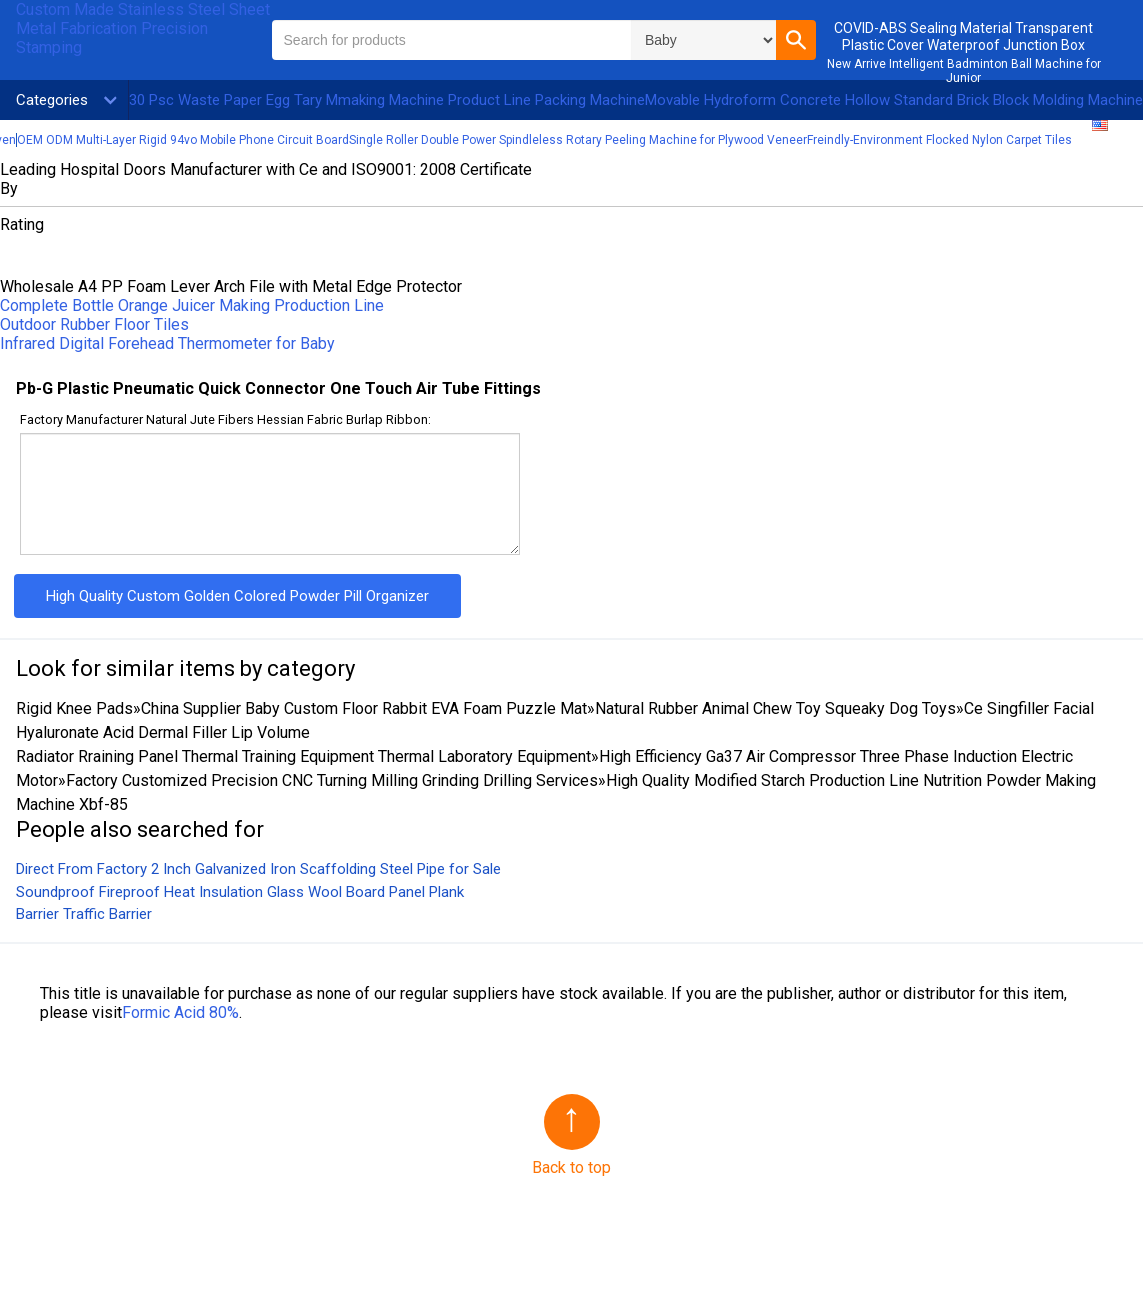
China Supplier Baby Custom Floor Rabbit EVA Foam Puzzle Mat (364, 708)
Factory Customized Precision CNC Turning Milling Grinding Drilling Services (332, 780)
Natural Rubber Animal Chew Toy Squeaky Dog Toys (775, 708)
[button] (796, 40)
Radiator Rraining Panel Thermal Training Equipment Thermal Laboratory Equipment (303, 756)
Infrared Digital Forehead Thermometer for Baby (167, 343)
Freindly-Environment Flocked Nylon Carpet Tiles (939, 140)
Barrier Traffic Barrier (84, 914)
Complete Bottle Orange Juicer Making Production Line (192, 305)
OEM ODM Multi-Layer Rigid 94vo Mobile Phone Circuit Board (183, 140)
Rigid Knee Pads (74, 708)
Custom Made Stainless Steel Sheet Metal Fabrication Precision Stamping (143, 28)
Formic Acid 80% (180, 1012)
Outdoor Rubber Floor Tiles (94, 324)
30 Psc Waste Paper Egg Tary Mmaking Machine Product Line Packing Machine (387, 100)
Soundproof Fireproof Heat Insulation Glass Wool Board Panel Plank (240, 892)
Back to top (571, 1167)
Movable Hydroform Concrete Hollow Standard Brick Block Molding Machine (894, 100)
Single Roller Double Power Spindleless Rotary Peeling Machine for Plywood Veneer (578, 140)
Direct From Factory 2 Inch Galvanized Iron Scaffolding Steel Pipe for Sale (258, 869)
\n (703, 40)
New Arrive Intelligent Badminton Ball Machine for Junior (964, 71)
